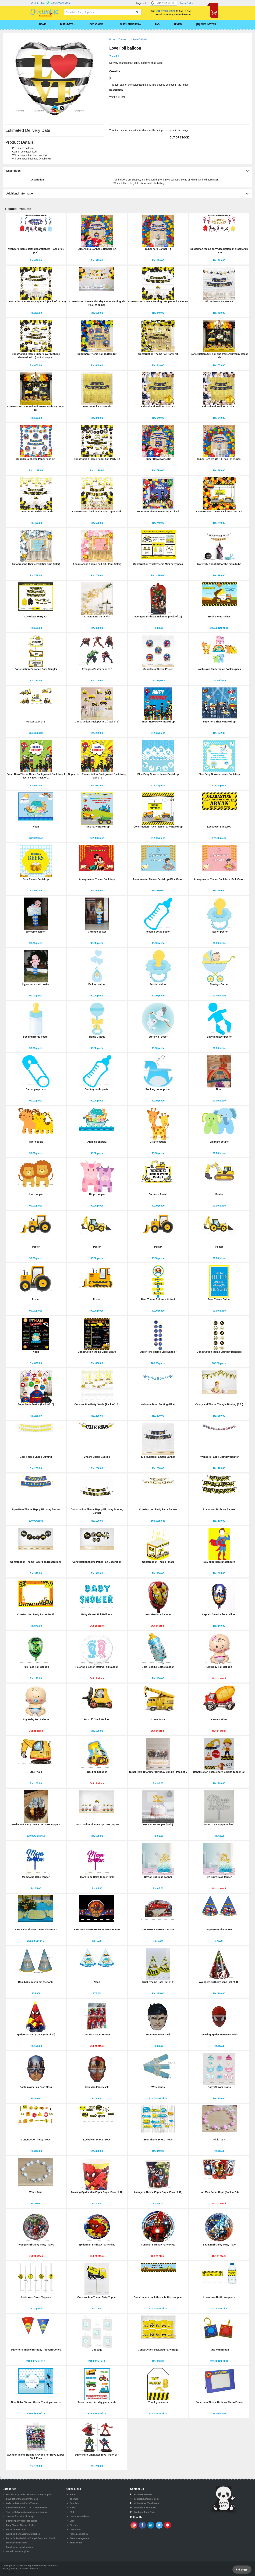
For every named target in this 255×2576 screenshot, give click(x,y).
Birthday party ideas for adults (21, 2520)
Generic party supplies (17, 2551)
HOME (42, 24)
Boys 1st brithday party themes (22, 2499)
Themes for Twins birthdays (20, 2516)
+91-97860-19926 (165, 11)
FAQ (157, 24)
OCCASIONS (97, 24)
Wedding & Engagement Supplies (23, 2534)
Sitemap (74, 2525)
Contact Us (75, 2529)
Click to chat (38, 3)
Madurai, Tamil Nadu (144, 2512)
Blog (72, 2520)
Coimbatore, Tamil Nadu (146, 2503)
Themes (122, 39)
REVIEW (177, 24)
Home (112, 39)
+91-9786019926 (60, 3)
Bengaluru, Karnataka (145, 2507)
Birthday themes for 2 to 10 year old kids (26, 2507)
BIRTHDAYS (68, 24)
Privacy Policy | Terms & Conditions (20, 2568)
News (73, 2507)
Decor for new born (16, 2529)
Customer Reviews (79, 2516)
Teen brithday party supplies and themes (27, 2512)
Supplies (74, 2503)
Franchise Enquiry (79, 2534)
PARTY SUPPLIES (130, 24)
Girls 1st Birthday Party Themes (22, 2503)
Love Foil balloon (141, 39)
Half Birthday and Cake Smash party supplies (29, 2494)
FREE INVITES (206, 24)
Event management (80, 2538)
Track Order (186, 3)
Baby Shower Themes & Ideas (21, 2525)
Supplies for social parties (19, 2547)
